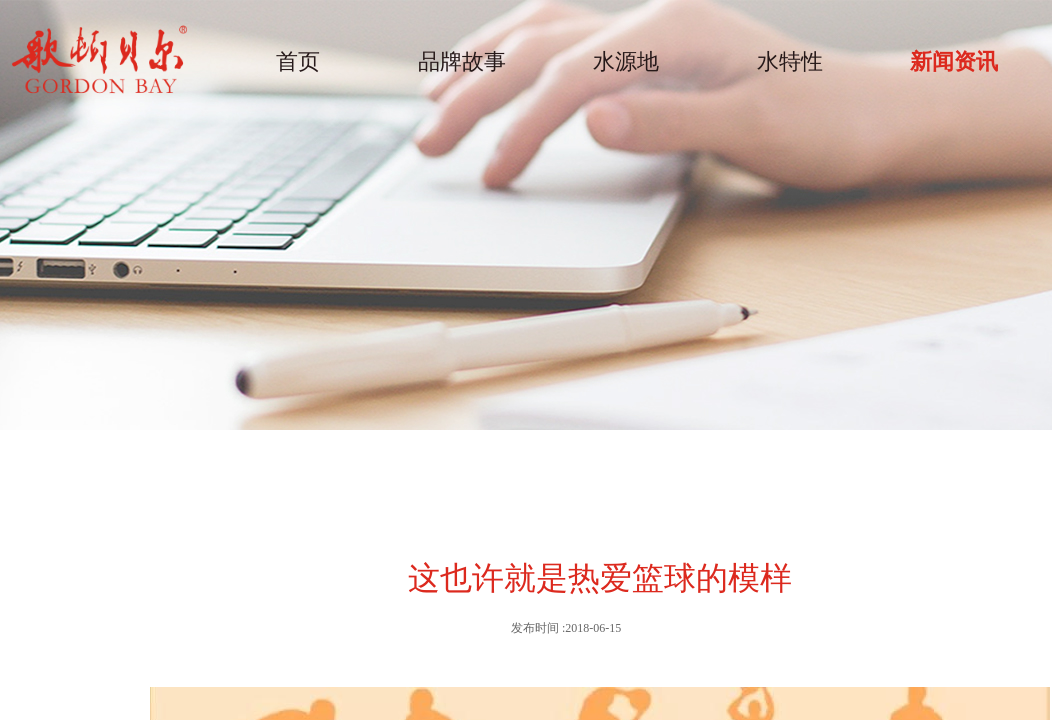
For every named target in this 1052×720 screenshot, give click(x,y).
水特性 (790, 61)
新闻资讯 (954, 61)
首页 (298, 61)
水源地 (626, 61)
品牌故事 (462, 61)
